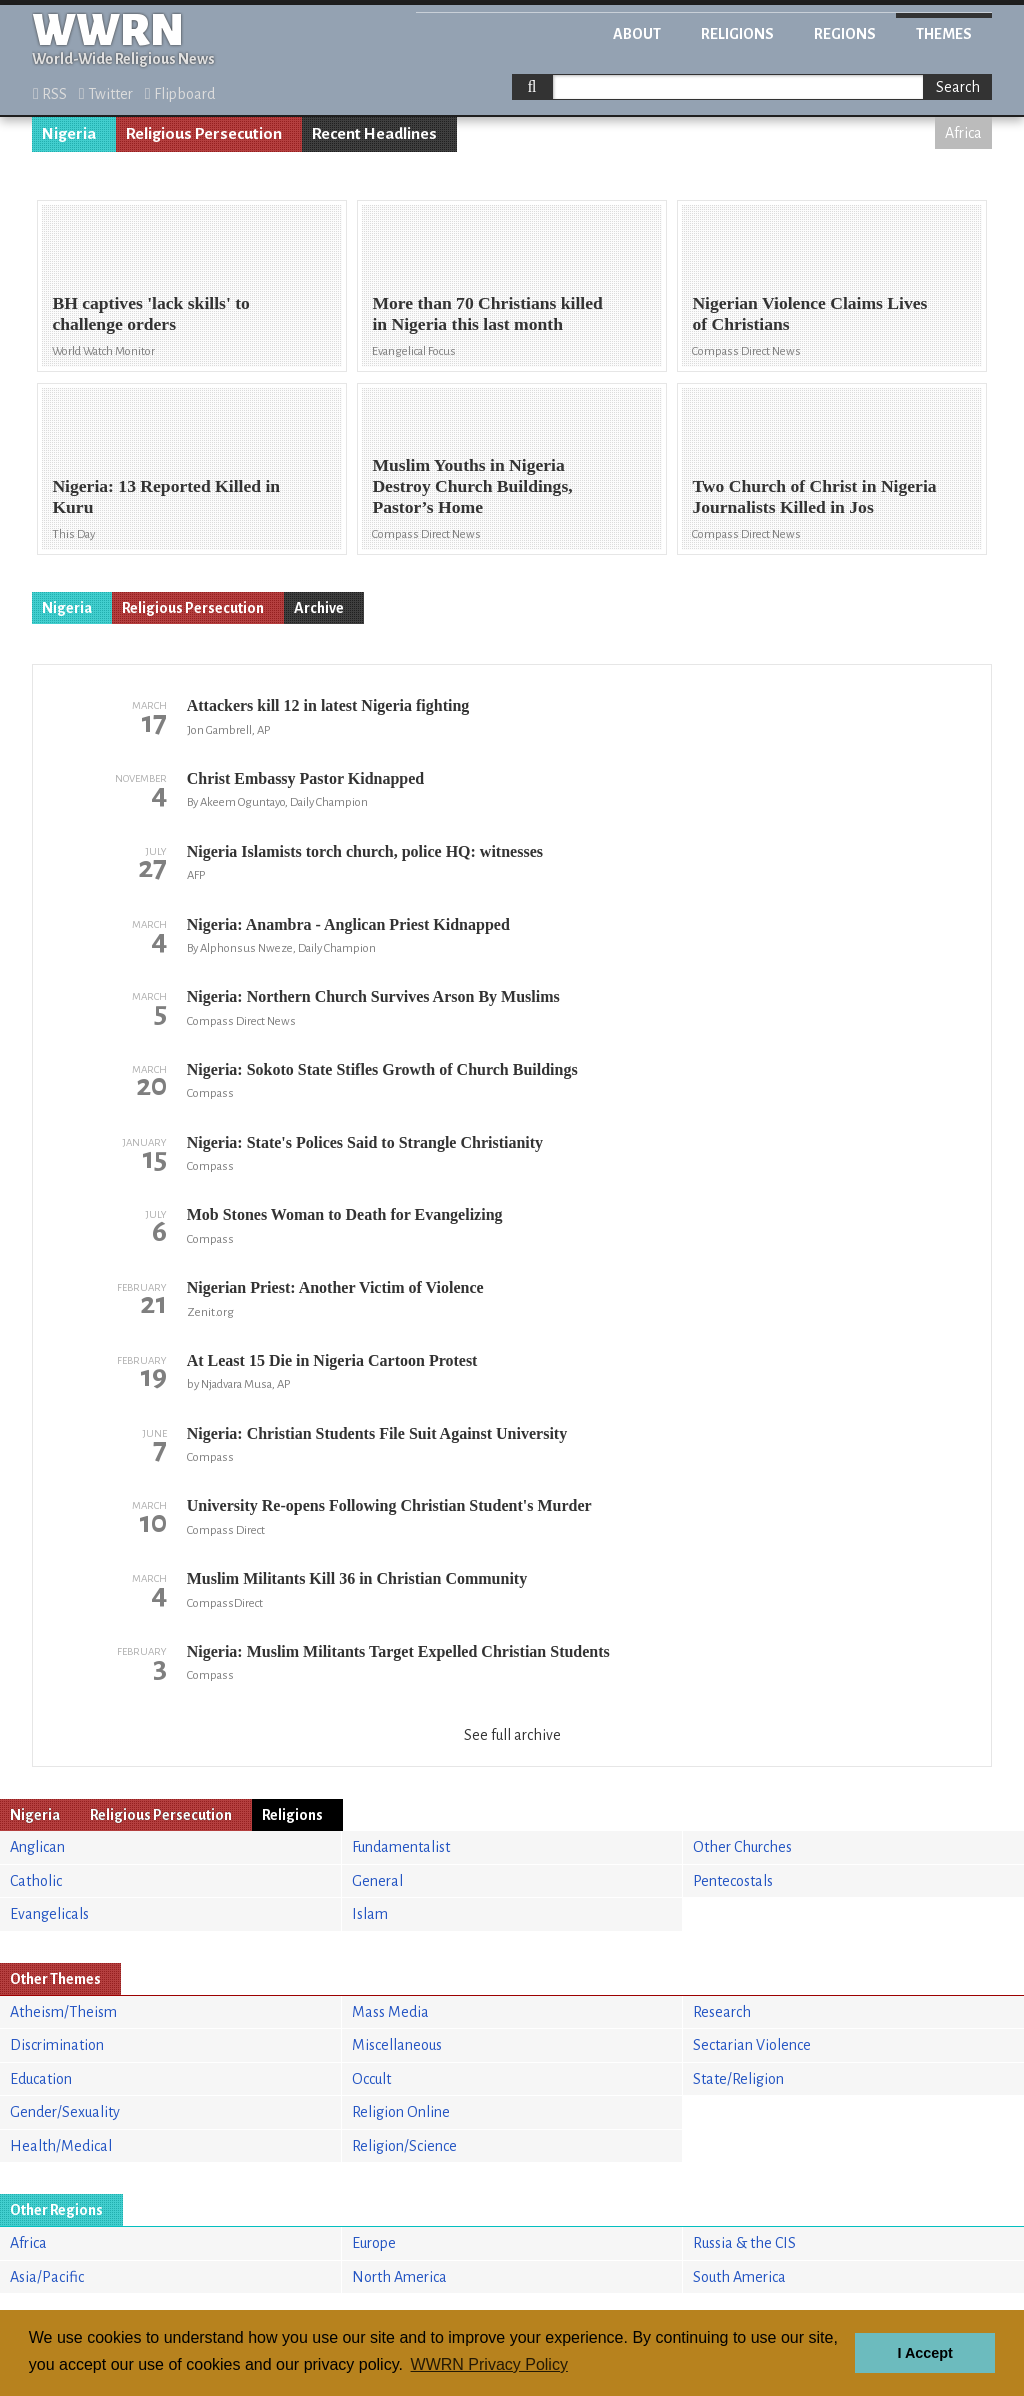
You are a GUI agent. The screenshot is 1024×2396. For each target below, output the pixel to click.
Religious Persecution (204, 134)
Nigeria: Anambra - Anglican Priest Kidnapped (348, 924)
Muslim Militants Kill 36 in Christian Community (357, 1578)
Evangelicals (49, 1914)
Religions (737, 34)
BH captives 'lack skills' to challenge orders (150, 313)
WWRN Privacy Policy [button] (489, 2364)
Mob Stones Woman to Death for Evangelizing (345, 1214)
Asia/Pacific (47, 2277)
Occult (371, 2079)
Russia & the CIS (744, 2243)
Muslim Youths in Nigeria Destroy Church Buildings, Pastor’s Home (472, 486)
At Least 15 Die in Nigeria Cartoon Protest (332, 1360)
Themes (944, 34)
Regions (845, 34)
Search (958, 87)
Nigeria (69, 134)
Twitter (106, 94)
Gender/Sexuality (65, 2112)
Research (722, 2012)
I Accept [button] (924, 2353)
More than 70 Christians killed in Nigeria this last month (487, 313)
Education (41, 2079)
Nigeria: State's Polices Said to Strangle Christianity (365, 1142)
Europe (374, 2243)
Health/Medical (61, 2146)
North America (399, 2277)
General (377, 1881)
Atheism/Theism (63, 2012)
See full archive (512, 1735)
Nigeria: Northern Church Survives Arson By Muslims (373, 996)
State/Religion (738, 2079)
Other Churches (742, 1847)
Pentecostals (733, 1881)
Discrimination (57, 2045)
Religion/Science (404, 2146)
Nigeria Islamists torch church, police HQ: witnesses (365, 851)
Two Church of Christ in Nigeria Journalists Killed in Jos (814, 496)
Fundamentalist (401, 1847)
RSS (50, 94)
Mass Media (390, 2012)
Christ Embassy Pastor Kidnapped (306, 778)
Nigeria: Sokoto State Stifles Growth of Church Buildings (382, 1069)
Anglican (37, 1847)
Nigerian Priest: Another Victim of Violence (335, 1287)
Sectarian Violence (752, 2045)
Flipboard (180, 94)
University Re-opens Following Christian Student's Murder (389, 1505)
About (637, 34)
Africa (963, 133)
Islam (370, 1914)
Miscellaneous (397, 2045)
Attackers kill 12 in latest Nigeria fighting (328, 705)
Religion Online (401, 2112)
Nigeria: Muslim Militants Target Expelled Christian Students (398, 1651)
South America (739, 2277)
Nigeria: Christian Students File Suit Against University (377, 1433)
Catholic (36, 1881)
